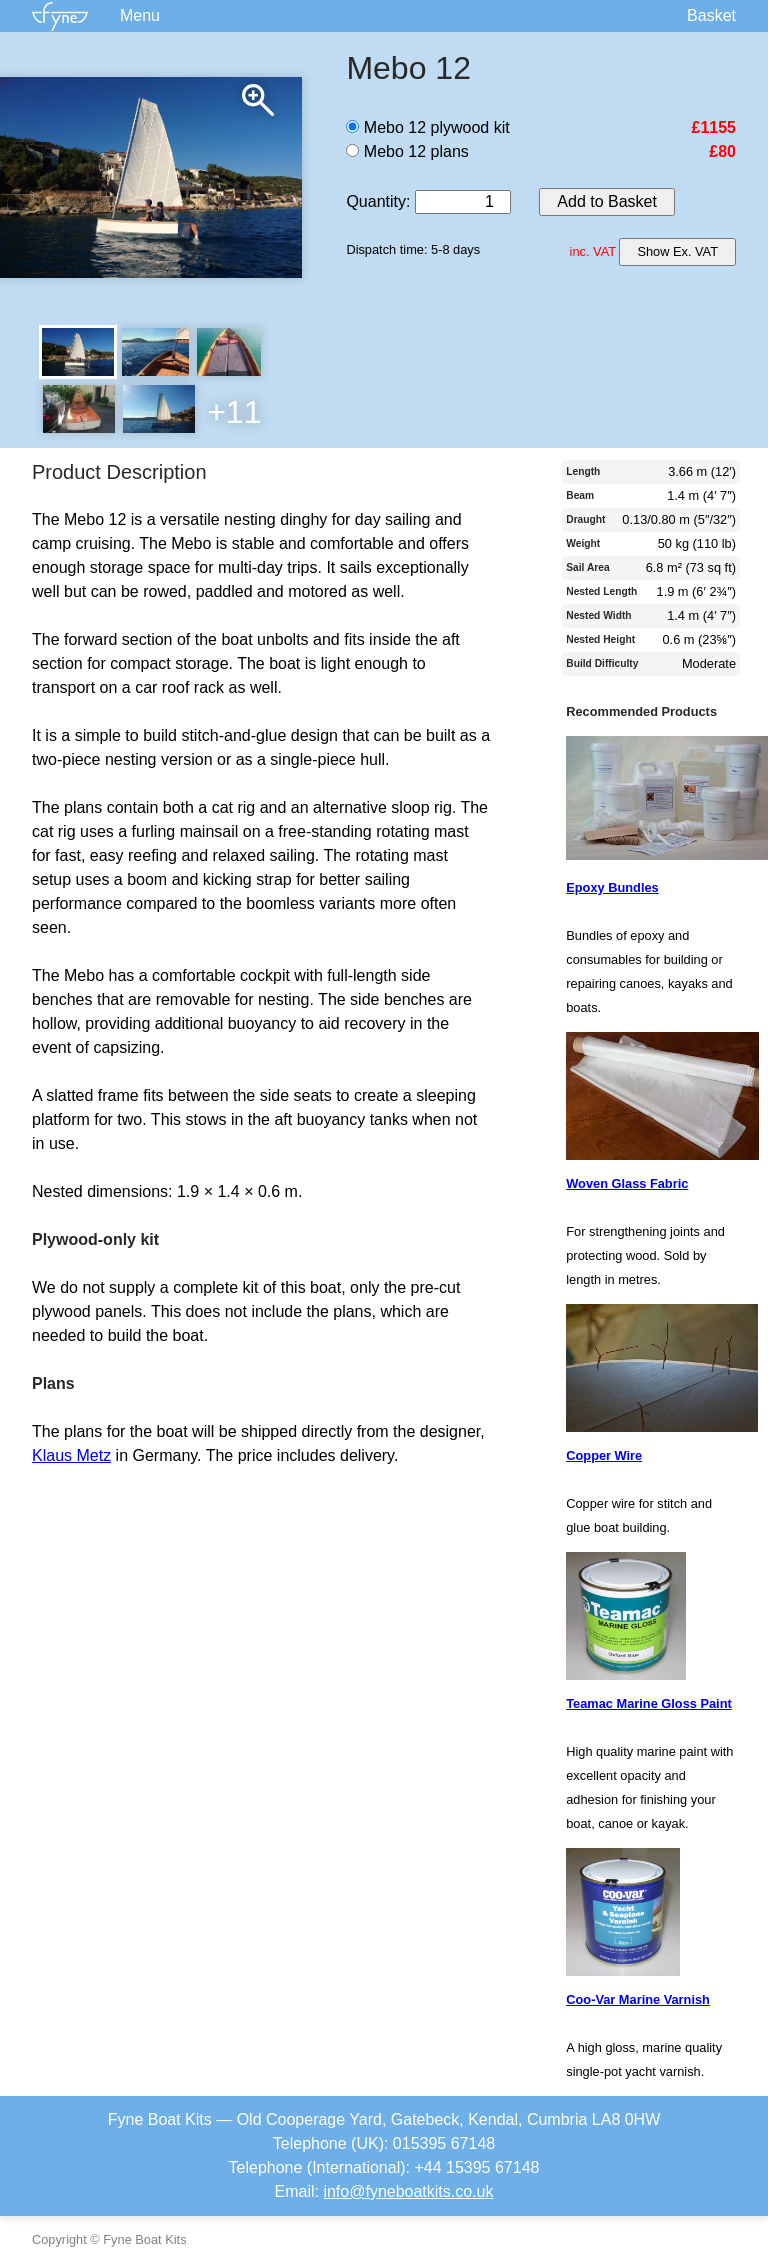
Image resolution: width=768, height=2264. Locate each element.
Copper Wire (604, 1455)
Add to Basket (607, 201)
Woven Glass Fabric (627, 1183)
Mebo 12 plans (407, 151)
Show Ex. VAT (677, 251)
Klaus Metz (71, 1455)
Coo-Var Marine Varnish (638, 1999)
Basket (711, 15)
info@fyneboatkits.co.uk (408, 2191)
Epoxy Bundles (612, 887)
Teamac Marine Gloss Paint (648, 1703)
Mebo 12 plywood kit (427, 127)
